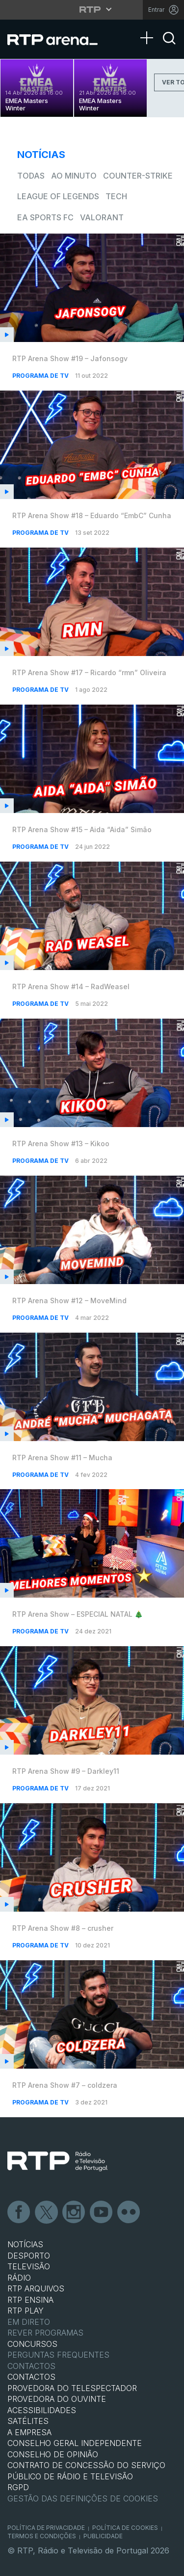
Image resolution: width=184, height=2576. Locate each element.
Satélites (28, 2421)
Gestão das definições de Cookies (82, 2498)
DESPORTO (28, 2256)
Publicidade (103, 2536)
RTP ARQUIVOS (35, 2288)
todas (31, 176)
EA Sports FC (45, 217)
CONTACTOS (31, 2377)
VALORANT (102, 217)
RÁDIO (19, 2278)
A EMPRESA (29, 2432)
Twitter (46, 2212)
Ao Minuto (74, 176)
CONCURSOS (32, 2344)
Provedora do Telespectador (72, 2388)
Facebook (19, 2212)
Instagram (74, 2212)
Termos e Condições (41, 2536)
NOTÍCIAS (25, 2244)
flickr (129, 2212)
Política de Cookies (125, 2527)
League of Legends (58, 196)
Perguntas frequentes (58, 2355)
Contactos (31, 2366)
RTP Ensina (30, 2300)
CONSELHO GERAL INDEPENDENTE (74, 2443)
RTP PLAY (25, 2310)
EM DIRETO (28, 2322)
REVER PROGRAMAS (45, 2333)
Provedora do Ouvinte (56, 2399)
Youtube (101, 2212)
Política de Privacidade (46, 2527)
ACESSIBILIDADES (41, 2410)
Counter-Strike (138, 176)
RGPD (18, 2487)
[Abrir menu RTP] (92, 9)
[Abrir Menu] (150, 28)
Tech (116, 196)
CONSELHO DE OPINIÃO (52, 2454)
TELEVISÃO (28, 2266)
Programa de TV (41, 375)
